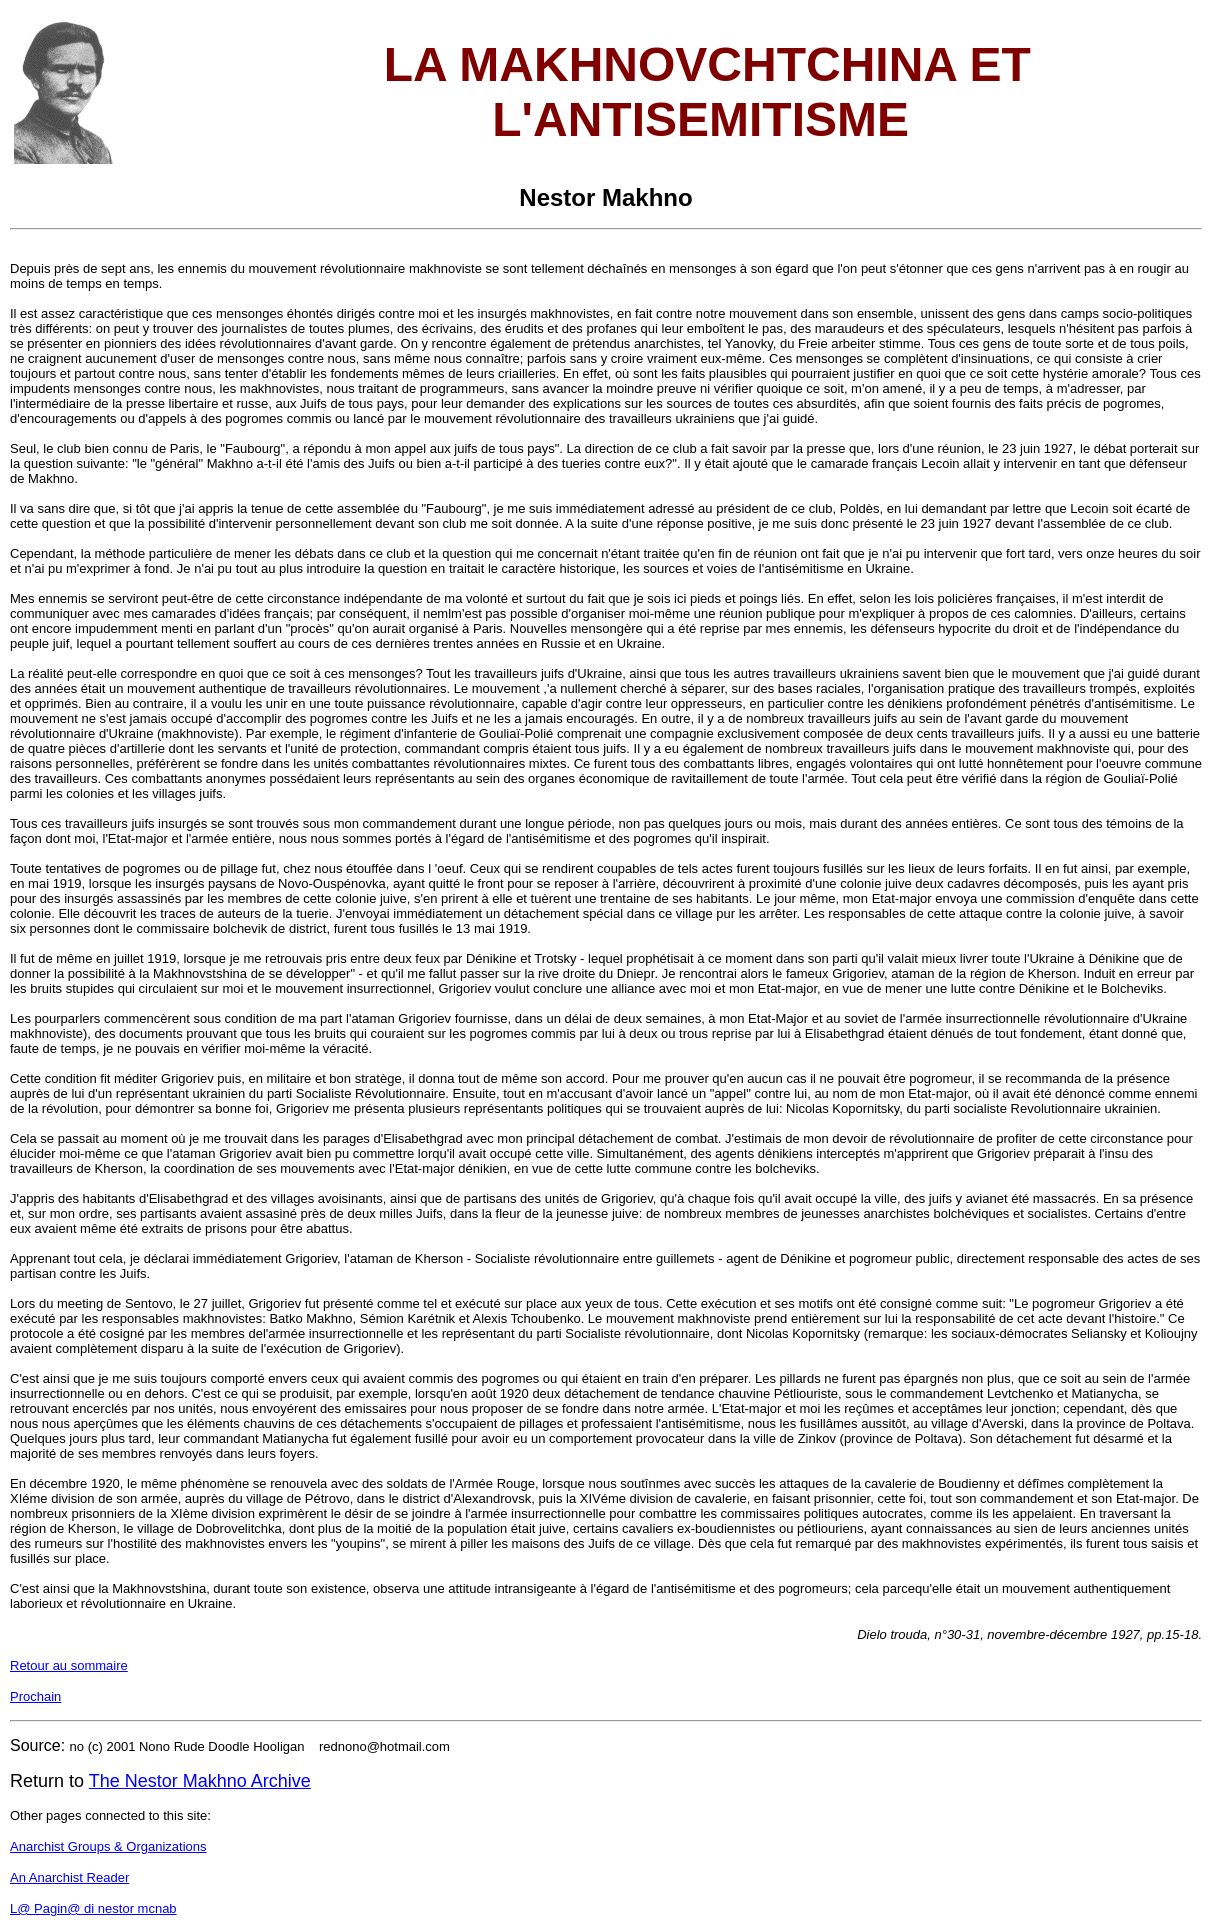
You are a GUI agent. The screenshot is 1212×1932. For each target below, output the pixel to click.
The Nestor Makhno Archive (200, 1781)
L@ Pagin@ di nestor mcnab (93, 1908)
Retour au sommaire (69, 1665)
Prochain (35, 1696)
